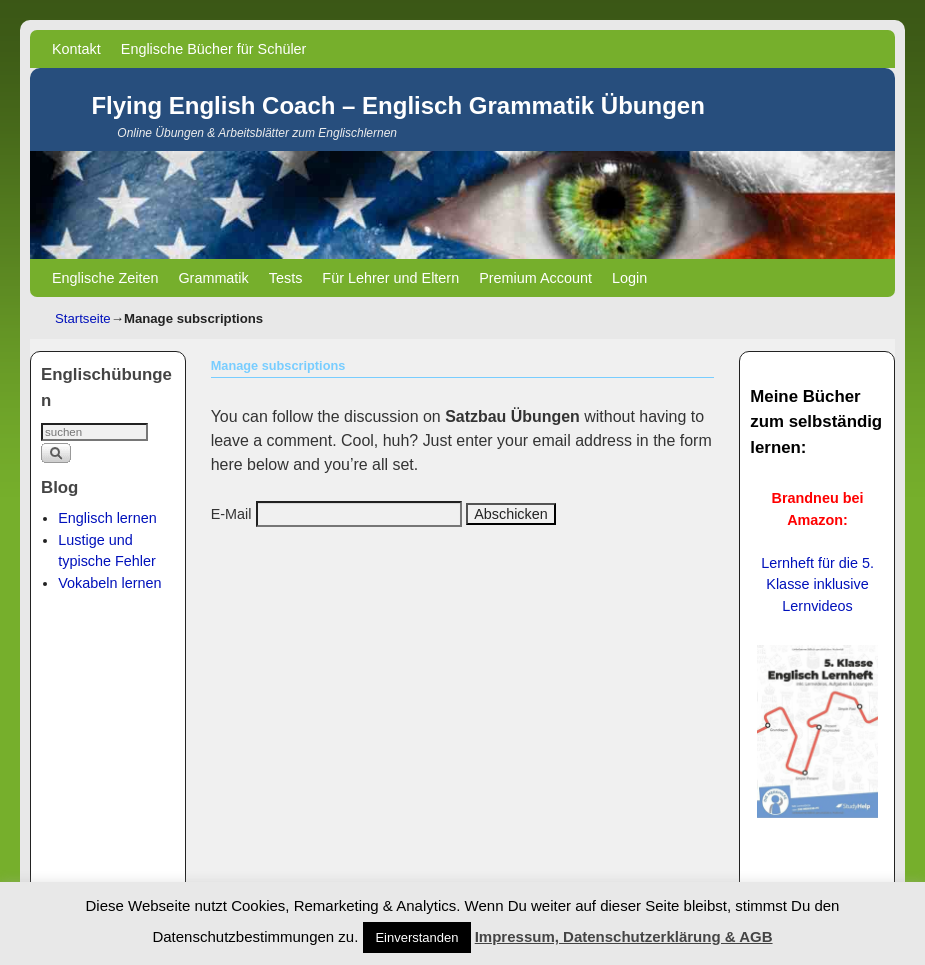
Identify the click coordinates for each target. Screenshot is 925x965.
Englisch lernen (107, 518)
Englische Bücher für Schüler (214, 49)
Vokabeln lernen (109, 583)
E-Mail (231, 514)
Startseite (83, 318)
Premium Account (535, 278)
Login (629, 278)
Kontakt (76, 49)
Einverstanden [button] (416, 937)
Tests (286, 278)
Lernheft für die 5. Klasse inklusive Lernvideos (817, 584)
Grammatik (213, 278)
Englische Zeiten (105, 278)
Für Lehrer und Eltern (390, 278)
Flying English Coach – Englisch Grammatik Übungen (397, 105)
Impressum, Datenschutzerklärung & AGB (624, 936)
